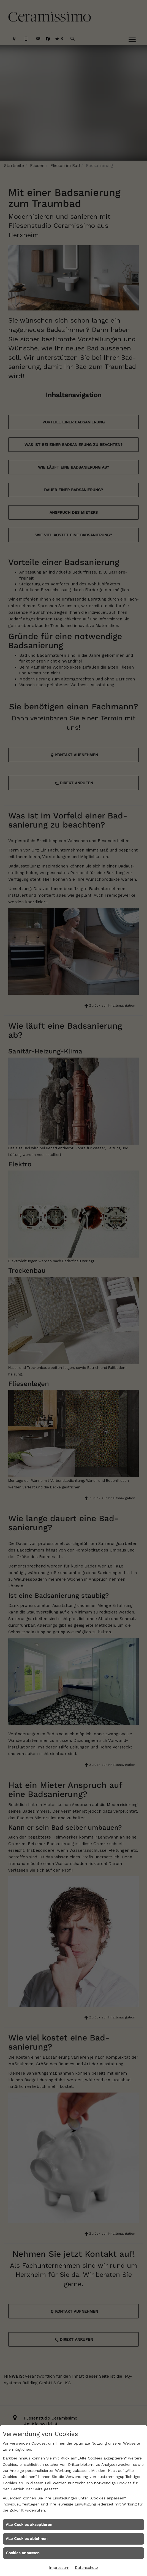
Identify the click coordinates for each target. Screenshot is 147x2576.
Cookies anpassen (23, 2553)
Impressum (59, 2567)
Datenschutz (86, 2567)
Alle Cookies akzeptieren (29, 2524)
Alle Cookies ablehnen (27, 2538)
